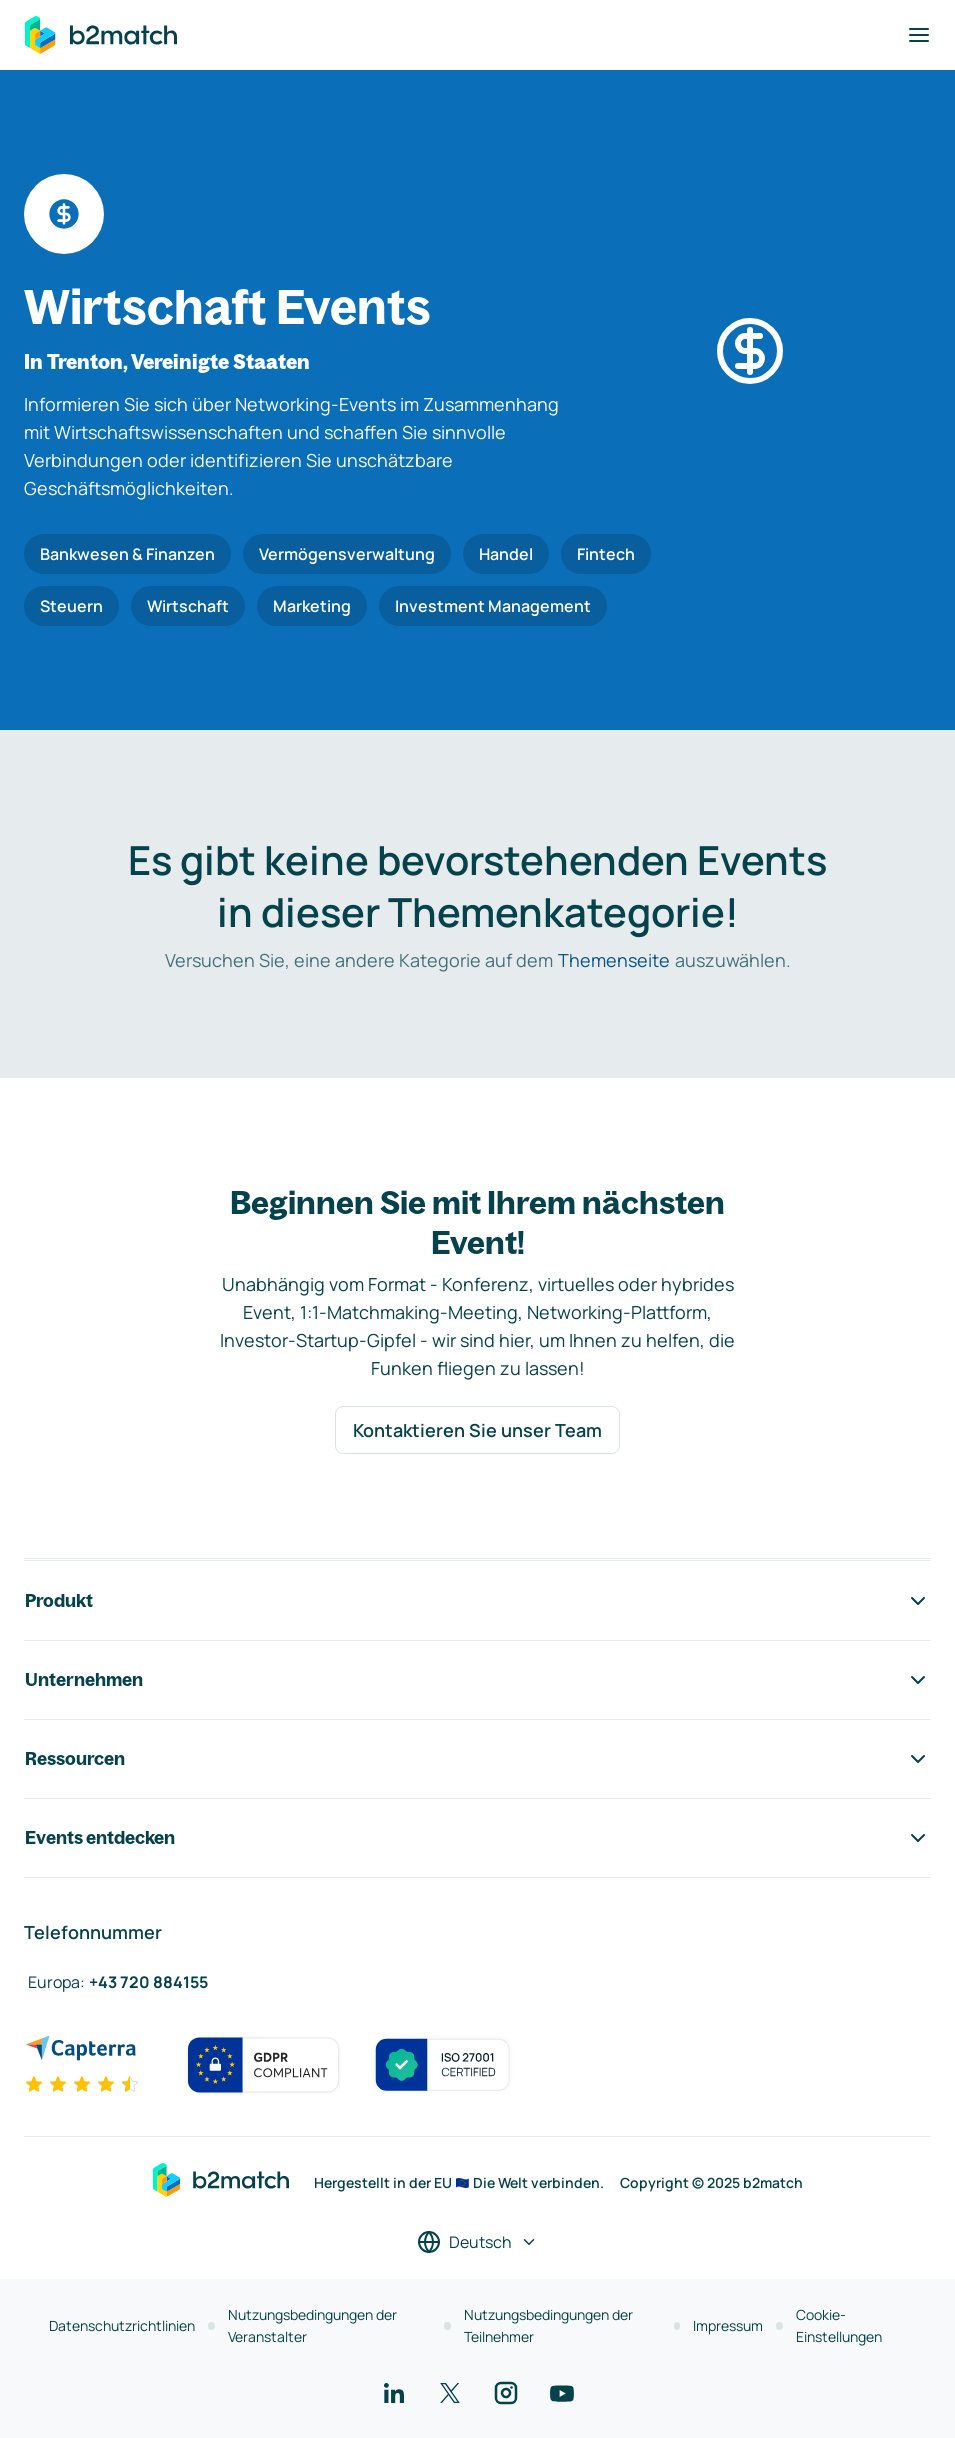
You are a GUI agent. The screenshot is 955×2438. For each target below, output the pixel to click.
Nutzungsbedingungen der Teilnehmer (548, 2325)
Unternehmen (477, 1680)
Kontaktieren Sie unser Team (477, 1430)
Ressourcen (477, 1759)
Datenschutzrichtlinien (122, 2325)
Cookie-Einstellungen (839, 2325)
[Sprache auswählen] (477, 2242)
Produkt (477, 1601)
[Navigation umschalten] (919, 35)
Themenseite (614, 960)
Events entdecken (477, 1838)
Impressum (728, 2325)
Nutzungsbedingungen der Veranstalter (312, 2325)
